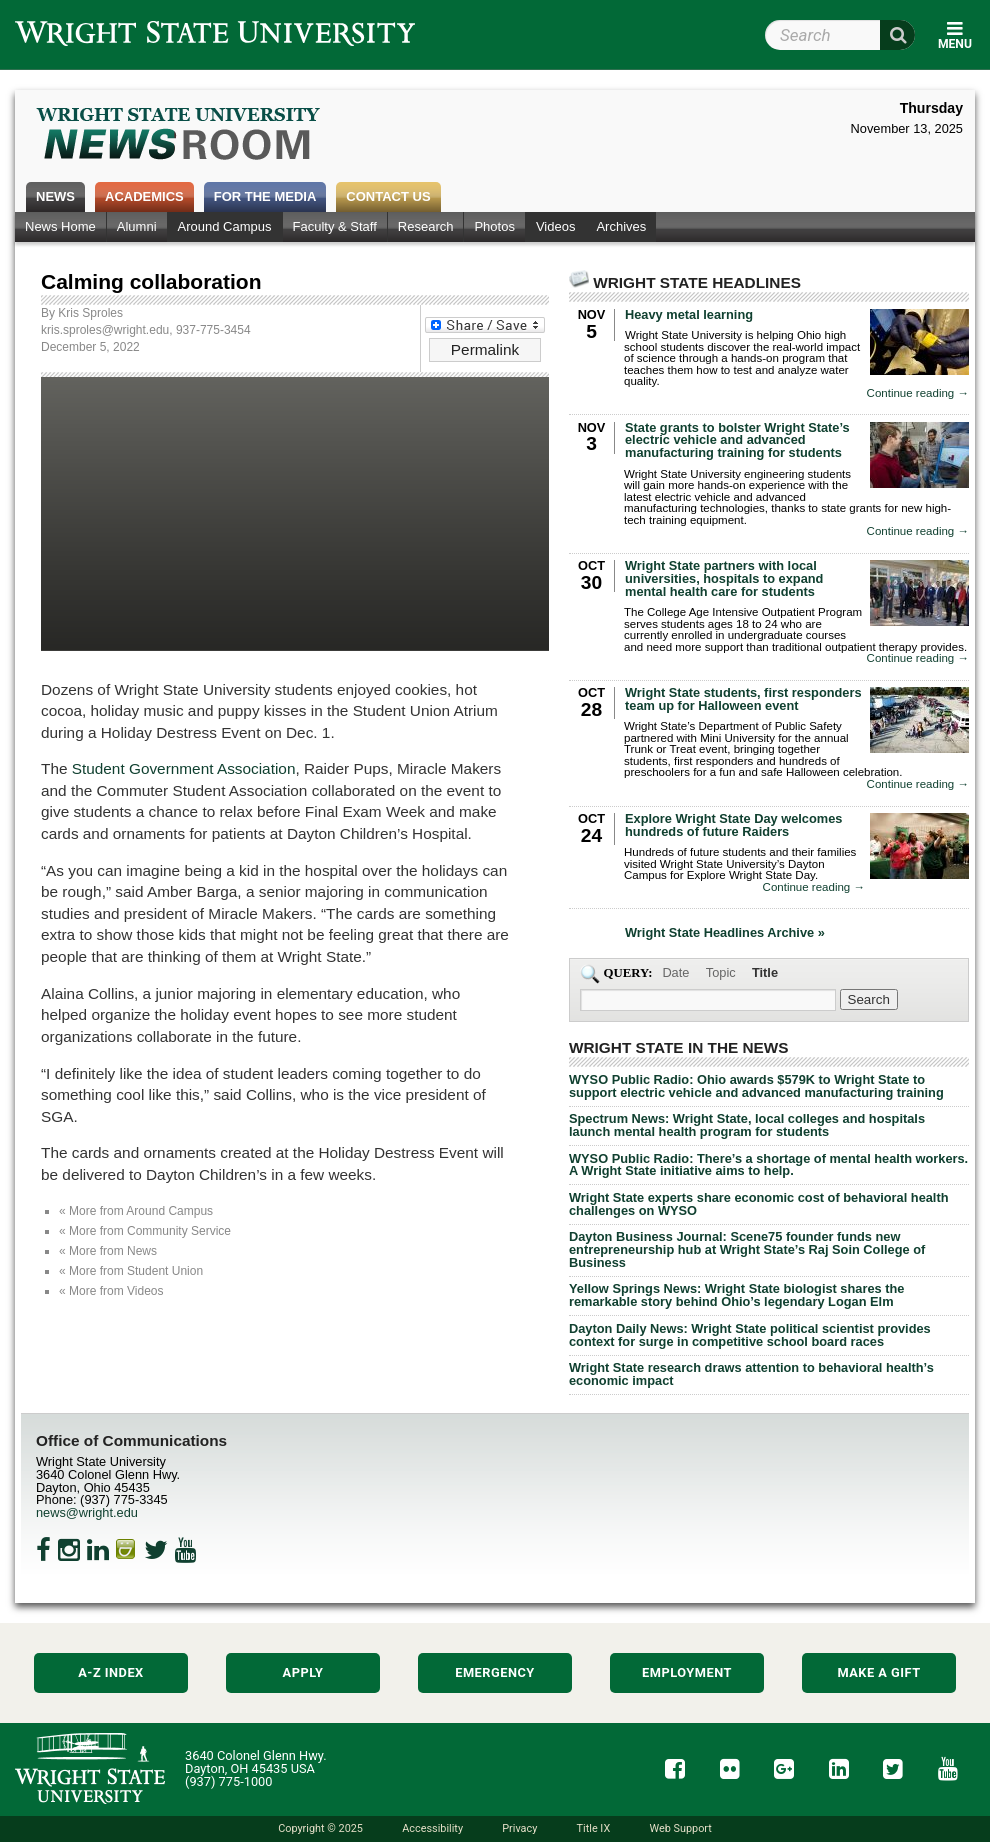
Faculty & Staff (335, 226)
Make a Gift (878, 1672)
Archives (621, 226)
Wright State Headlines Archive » (725, 933)
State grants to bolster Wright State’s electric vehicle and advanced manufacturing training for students (737, 440)
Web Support (680, 1828)
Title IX (594, 1828)
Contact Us (388, 196)
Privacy (519, 1828)
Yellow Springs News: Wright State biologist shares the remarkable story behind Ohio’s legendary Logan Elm (736, 1295)
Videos (556, 226)
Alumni (137, 226)
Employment (687, 1672)
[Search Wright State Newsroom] (869, 999)
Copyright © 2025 (320, 1828)
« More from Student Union (131, 1271)
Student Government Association (184, 768)
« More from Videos (111, 1291)
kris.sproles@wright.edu (105, 330)
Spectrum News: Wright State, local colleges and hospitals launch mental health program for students (747, 1125)
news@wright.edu (87, 1512)
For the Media (265, 196)
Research (426, 226)
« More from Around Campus (136, 1211)
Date (675, 972)
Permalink (485, 349)
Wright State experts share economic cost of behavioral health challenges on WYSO (759, 1204)
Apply (303, 1672)
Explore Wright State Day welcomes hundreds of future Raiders (733, 825)
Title (765, 972)
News (55, 196)
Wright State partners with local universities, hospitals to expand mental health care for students (724, 578)
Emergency (495, 1672)
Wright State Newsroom (179, 136)
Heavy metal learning (689, 314)
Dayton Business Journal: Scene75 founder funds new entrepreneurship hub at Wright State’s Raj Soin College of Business (747, 1249)
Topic (721, 972)
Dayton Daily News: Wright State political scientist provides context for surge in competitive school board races (750, 1335)
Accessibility (432, 1828)
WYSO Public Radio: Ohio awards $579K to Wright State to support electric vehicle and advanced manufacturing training (756, 1086)
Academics (144, 196)
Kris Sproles (90, 313)
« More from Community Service (145, 1231)
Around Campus (225, 226)
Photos (494, 226)
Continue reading (918, 393)
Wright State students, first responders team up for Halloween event (743, 699)
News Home (60, 226)
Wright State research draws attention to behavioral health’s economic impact (751, 1374)
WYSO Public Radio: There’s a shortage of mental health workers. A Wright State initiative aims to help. (768, 1165)
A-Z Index (111, 1672)
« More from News (108, 1251)
